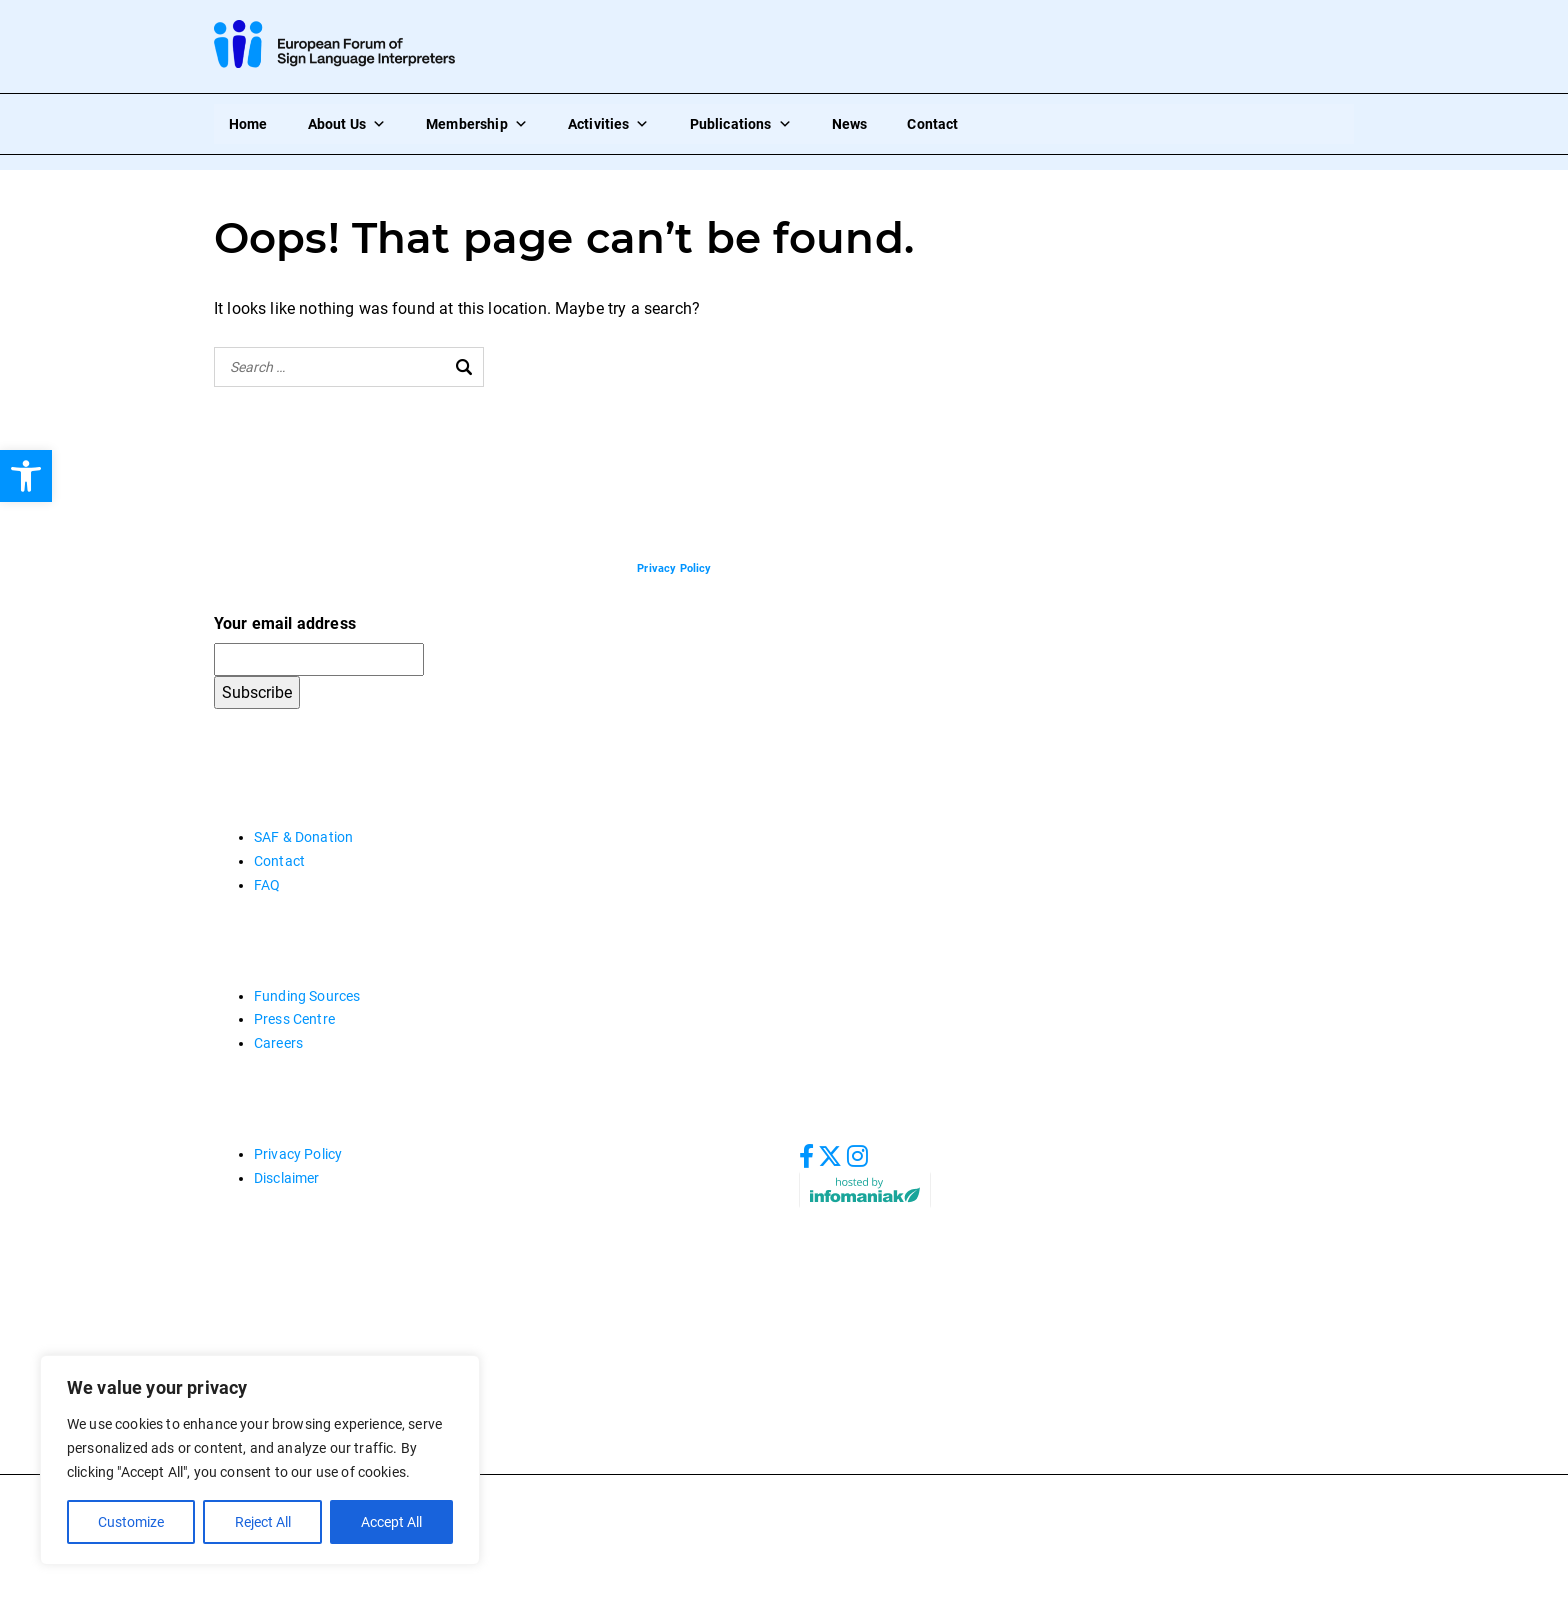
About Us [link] (347, 124)
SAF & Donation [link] (303, 837)
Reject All (262, 1522)
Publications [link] (741, 124)
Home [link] (248, 124)
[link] (26, 476)
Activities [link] (609, 124)
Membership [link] (477, 124)
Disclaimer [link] (287, 1178)
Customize (131, 1522)
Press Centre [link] (294, 1019)
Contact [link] (932, 124)
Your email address (285, 623)
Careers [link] (278, 1043)
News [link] (850, 124)
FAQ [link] (267, 885)
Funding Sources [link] (307, 996)
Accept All (391, 1522)
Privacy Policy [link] (298, 1154)
